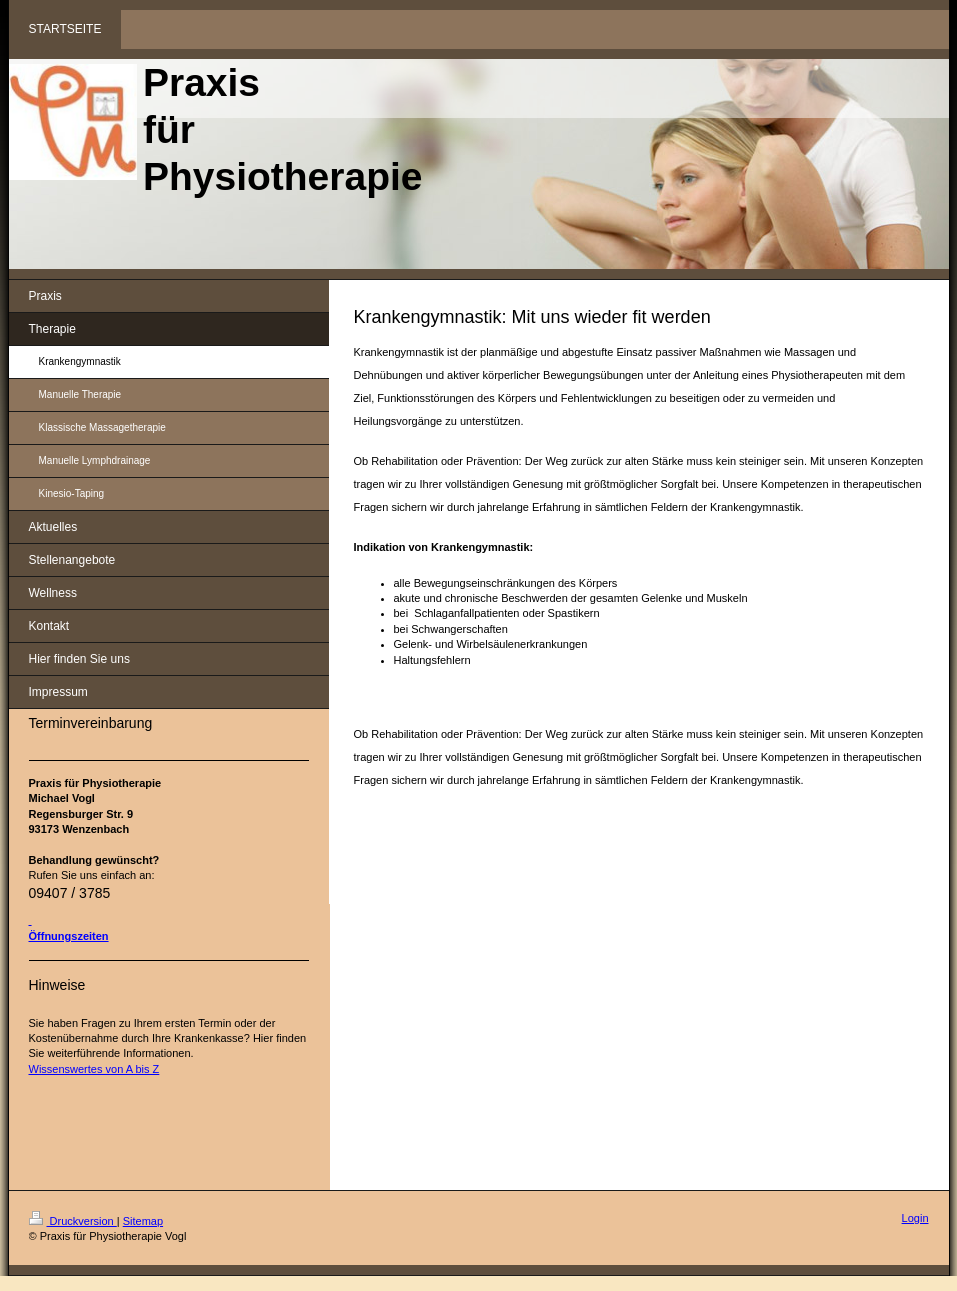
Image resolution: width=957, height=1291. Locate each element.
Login (915, 1218)
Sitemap (143, 1221)
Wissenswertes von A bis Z (94, 1069)
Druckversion (73, 1221)
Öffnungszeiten (69, 936)
